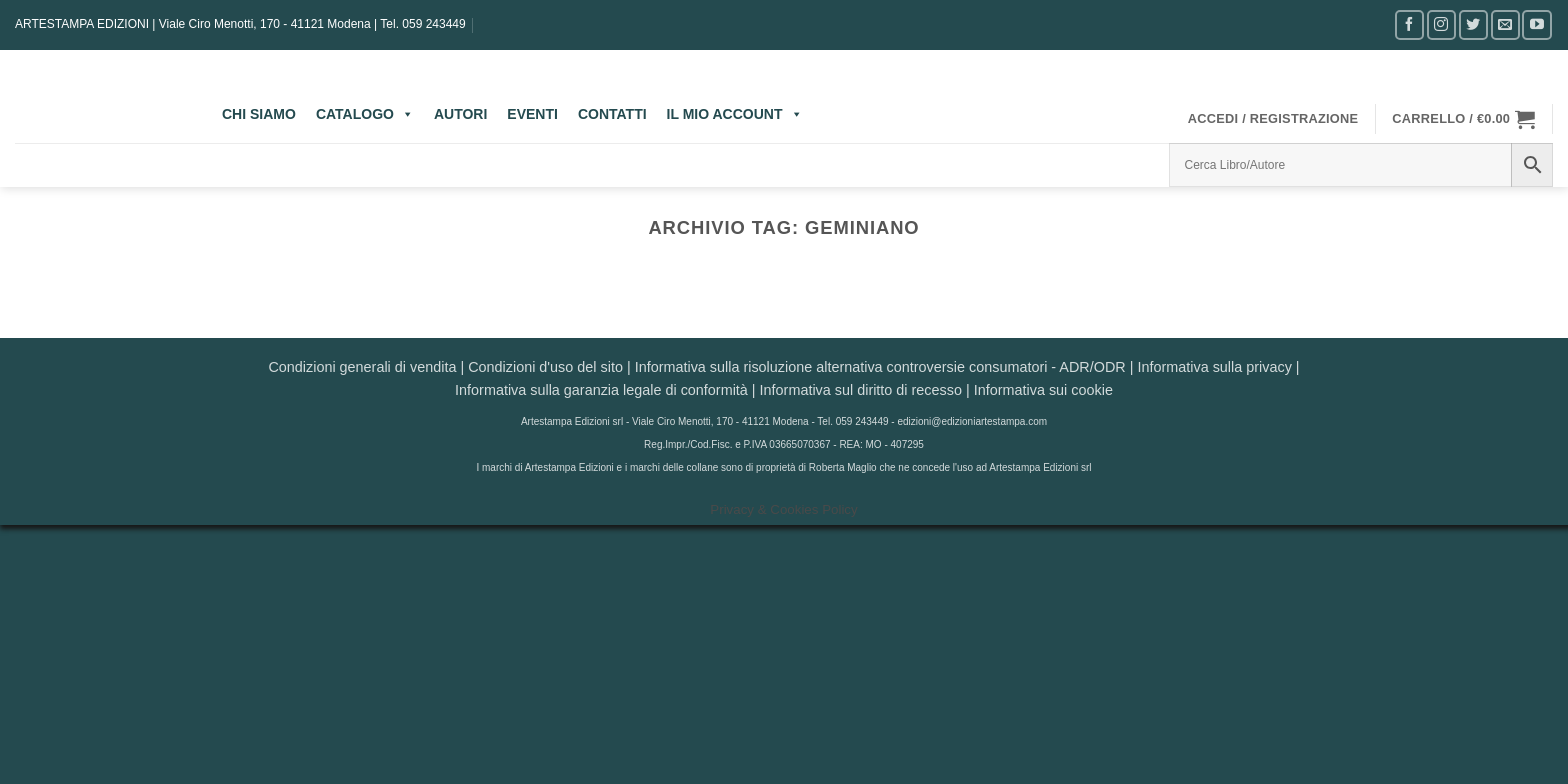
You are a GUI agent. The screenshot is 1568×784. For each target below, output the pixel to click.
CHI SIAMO (259, 114)
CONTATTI (612, 114)
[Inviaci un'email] (1505, 24)
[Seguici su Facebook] (1409, 24)
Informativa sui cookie (1043, 390)
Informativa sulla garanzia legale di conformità (601, 390)
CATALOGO (365, 114)
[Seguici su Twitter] (1473, 24)
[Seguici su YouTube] (1536, 24)
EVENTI (532, 114)
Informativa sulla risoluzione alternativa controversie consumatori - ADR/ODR (880, 367)
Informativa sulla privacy (1214, 367)
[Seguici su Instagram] (1441, 24)
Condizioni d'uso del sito (545, 367)
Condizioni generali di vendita (362, 367)
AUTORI (460, 114)
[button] (1273, 119)
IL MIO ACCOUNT (735, 114)
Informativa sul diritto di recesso (861, 390)
